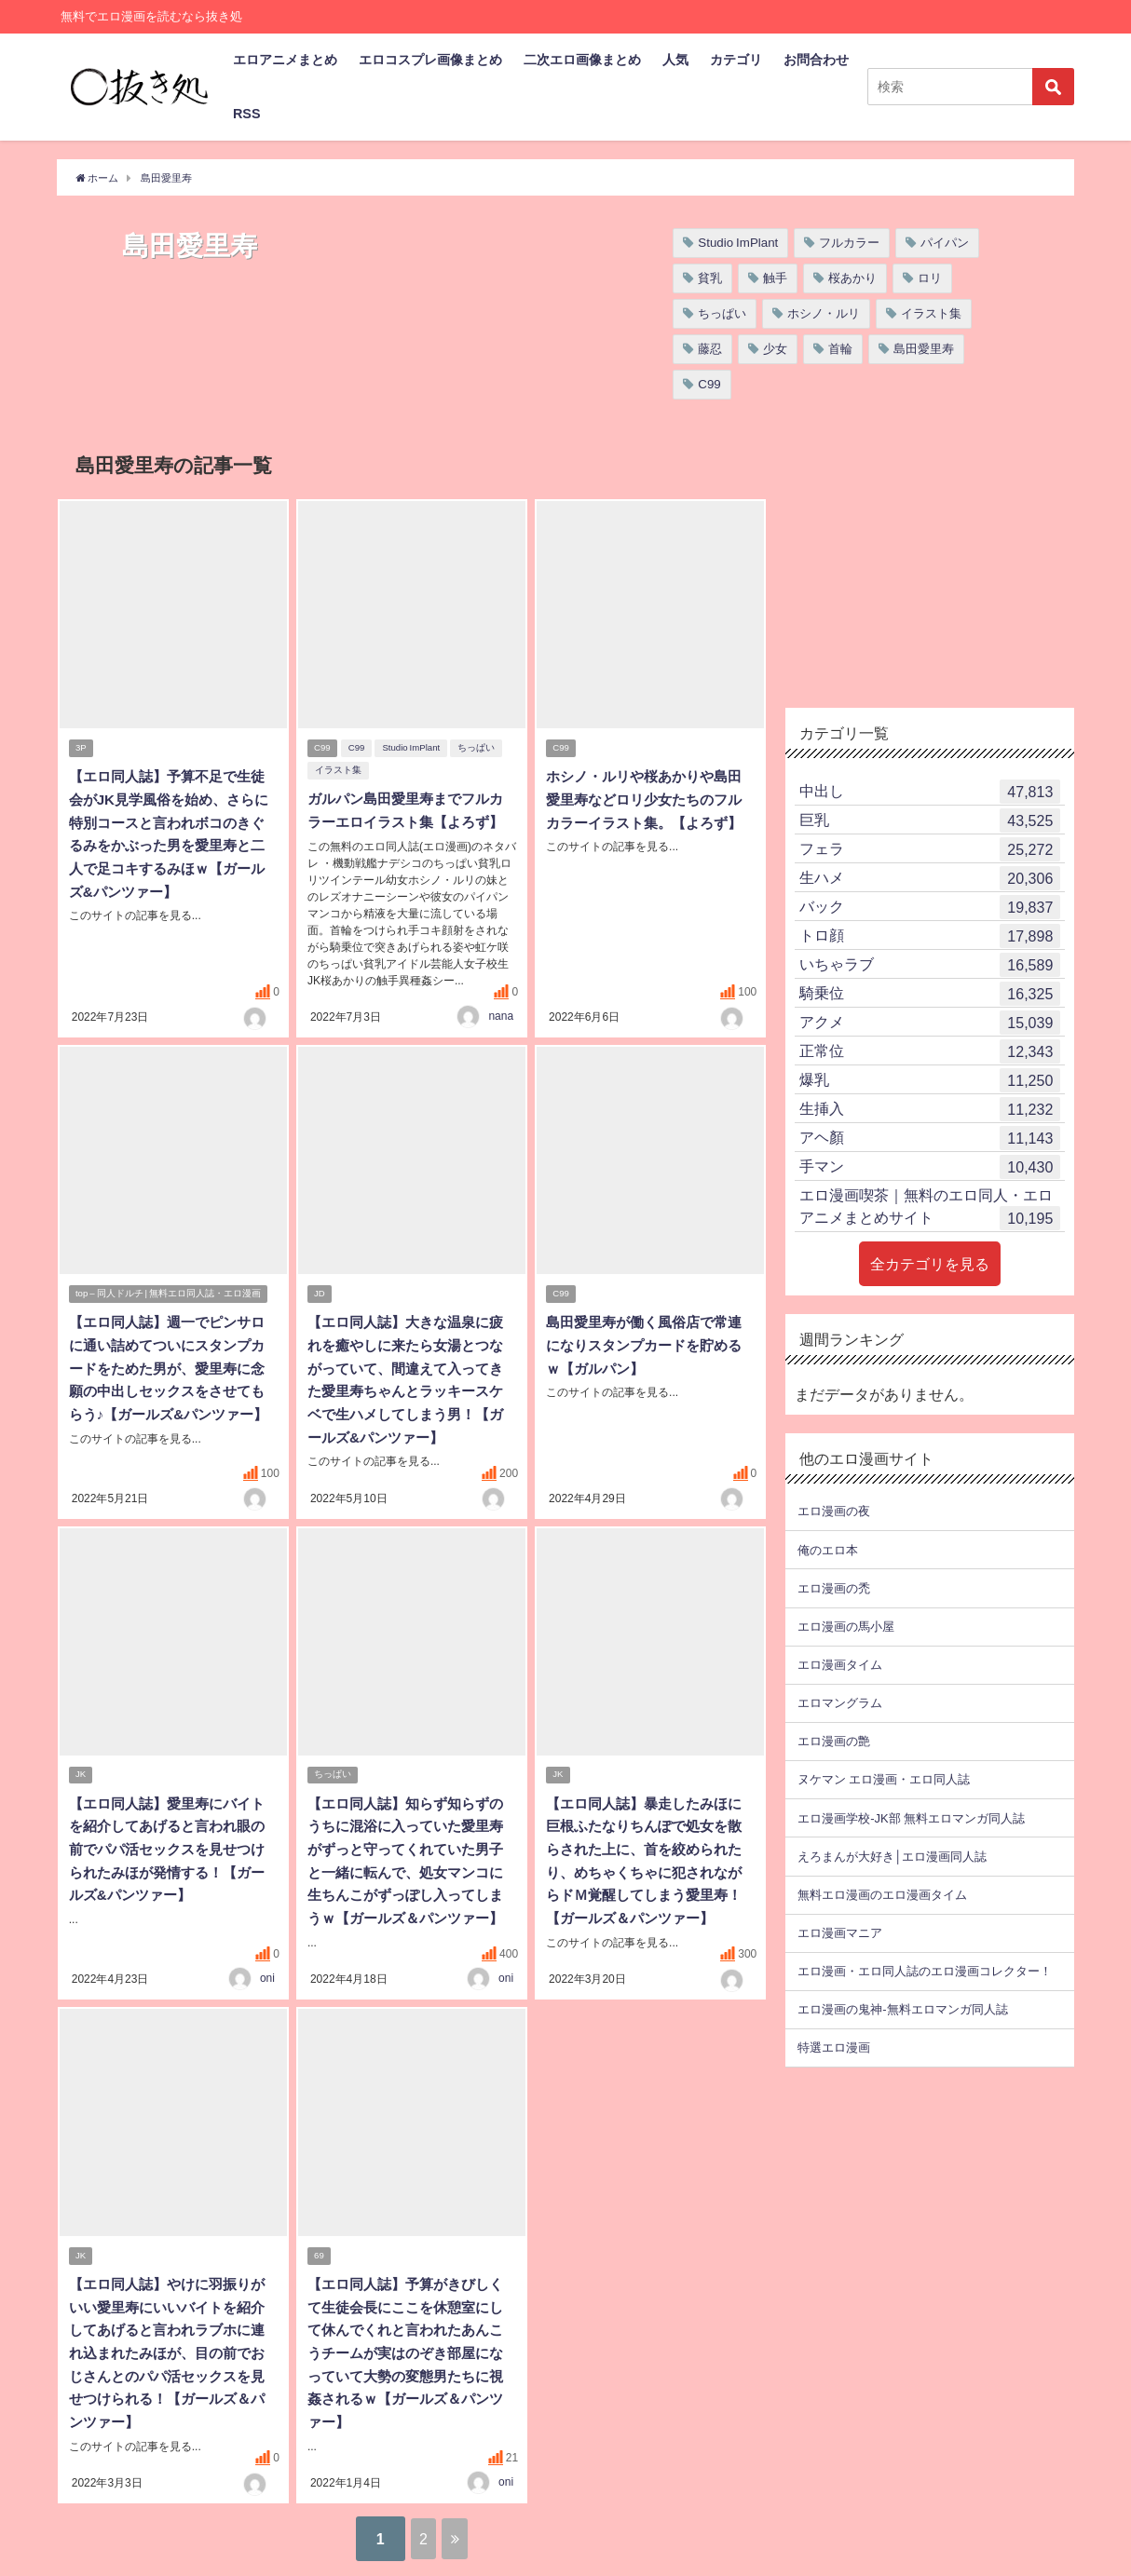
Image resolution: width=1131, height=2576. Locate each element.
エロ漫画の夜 (833, 1511)
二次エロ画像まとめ (582, 59)
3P (82, 749)
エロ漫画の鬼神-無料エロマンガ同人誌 (902, 2009)
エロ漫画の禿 (833, 1588)
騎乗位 (929, 994)
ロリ (930, 278)
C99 (709, 384)
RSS (247, 113)
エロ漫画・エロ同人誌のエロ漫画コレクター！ (924, 1971)
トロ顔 (929, 936)
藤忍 (710, 349)
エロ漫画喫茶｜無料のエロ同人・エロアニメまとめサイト (929, 1208)
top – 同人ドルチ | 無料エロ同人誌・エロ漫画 (169, 1294)
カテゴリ (736, 59)
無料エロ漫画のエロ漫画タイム (882, 1895)
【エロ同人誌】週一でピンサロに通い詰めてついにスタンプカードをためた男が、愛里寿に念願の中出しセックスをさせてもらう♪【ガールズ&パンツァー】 (173, 1367)
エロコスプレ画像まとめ (430, 59)
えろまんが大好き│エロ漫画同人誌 (892, 1857)
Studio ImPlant (738, 243)
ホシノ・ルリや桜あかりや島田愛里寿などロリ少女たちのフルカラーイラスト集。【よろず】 (648, 800)
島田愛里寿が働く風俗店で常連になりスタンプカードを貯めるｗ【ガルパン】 (648, 1345)
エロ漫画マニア (839, 1933)
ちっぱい (722, 313)
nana (500, 1014)
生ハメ (929, 878)
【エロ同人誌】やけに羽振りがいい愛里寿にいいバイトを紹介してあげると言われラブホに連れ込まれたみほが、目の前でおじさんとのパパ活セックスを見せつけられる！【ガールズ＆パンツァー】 (171, 2343)
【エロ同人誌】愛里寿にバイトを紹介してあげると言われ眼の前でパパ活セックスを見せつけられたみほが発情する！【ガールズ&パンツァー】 (171, 1844)
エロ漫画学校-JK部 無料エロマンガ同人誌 (910, 1818)
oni (267, 1968)
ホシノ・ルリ (823, 313)
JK (81, 1771)
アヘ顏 (929, 1138)
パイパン (944, 243)
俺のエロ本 (827, 1550)
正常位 (929, 1051)
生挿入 (929, 1109)
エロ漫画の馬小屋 (845, 1626)
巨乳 (929, 820)
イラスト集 (931, 313)
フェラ (929, 849)
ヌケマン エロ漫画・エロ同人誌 (883, 1779)
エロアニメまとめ (285, 59)
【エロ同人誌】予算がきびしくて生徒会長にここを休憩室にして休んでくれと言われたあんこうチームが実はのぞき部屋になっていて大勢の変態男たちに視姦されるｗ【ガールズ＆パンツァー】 (410, 2343)
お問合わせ (816, 59)
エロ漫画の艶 (833, 1741)
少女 (775, 349)
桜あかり (852, 278)
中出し (929, 792)
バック (929, 907)
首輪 (840, 349)
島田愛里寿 (923, 349)
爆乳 (929, 1080)
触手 (775, 278)
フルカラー (849, 243)
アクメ (929, 1022)
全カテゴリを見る (929, 1263)
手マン (929, 1167)
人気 (675, 59)
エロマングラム (839, 1703)
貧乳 (710, 278)
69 (320, 2248)
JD (320, 1294)
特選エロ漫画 (833, 2047)
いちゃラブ (929, 965)
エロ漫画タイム (839, 1665)
